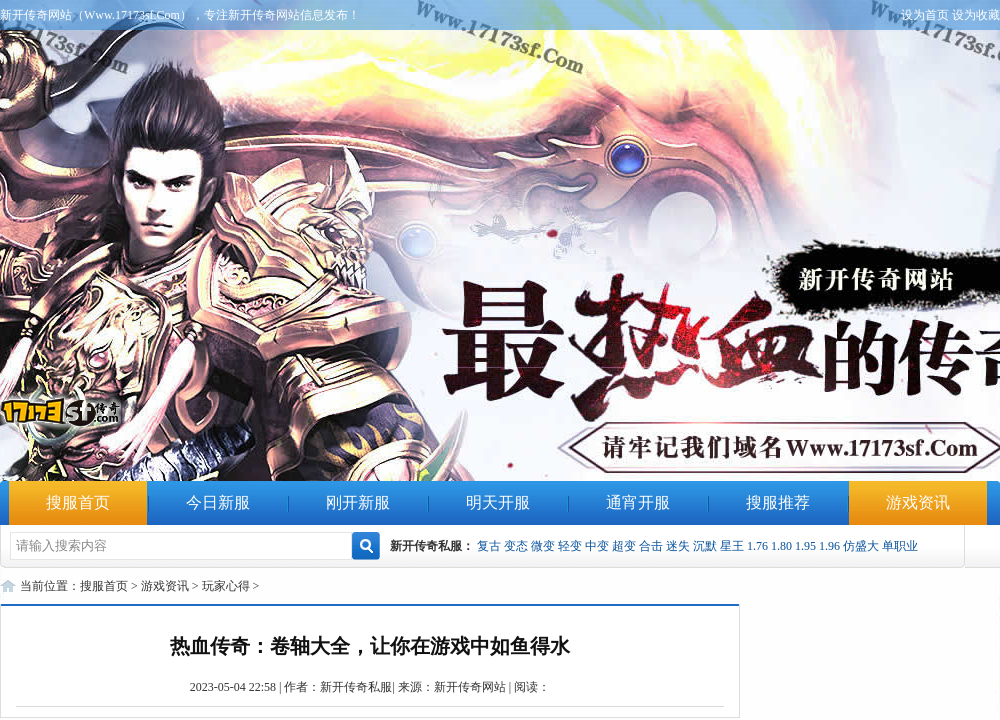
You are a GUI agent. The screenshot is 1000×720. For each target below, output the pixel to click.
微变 (543, 546)
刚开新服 (358, 502)
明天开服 (498, 502)
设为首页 (925, 15)
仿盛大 (861, 546)
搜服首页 (78, 502)
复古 (489, 546)
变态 (516, 546)
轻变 (570, 546)
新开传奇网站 (470, 687)
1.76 (757, 546)
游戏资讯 (918, 502)
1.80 (781, 546)
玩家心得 (226, 586)
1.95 (805, 546)
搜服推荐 (778, 502)
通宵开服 (638, 502)
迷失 (678, 546)
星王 (732, 546)
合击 (651, 546)
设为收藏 (976, 15)
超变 (624, 546)
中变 (597, 546)
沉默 (705, 546)
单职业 (900, 546)
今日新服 (218, 502)
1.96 (829, 546)
